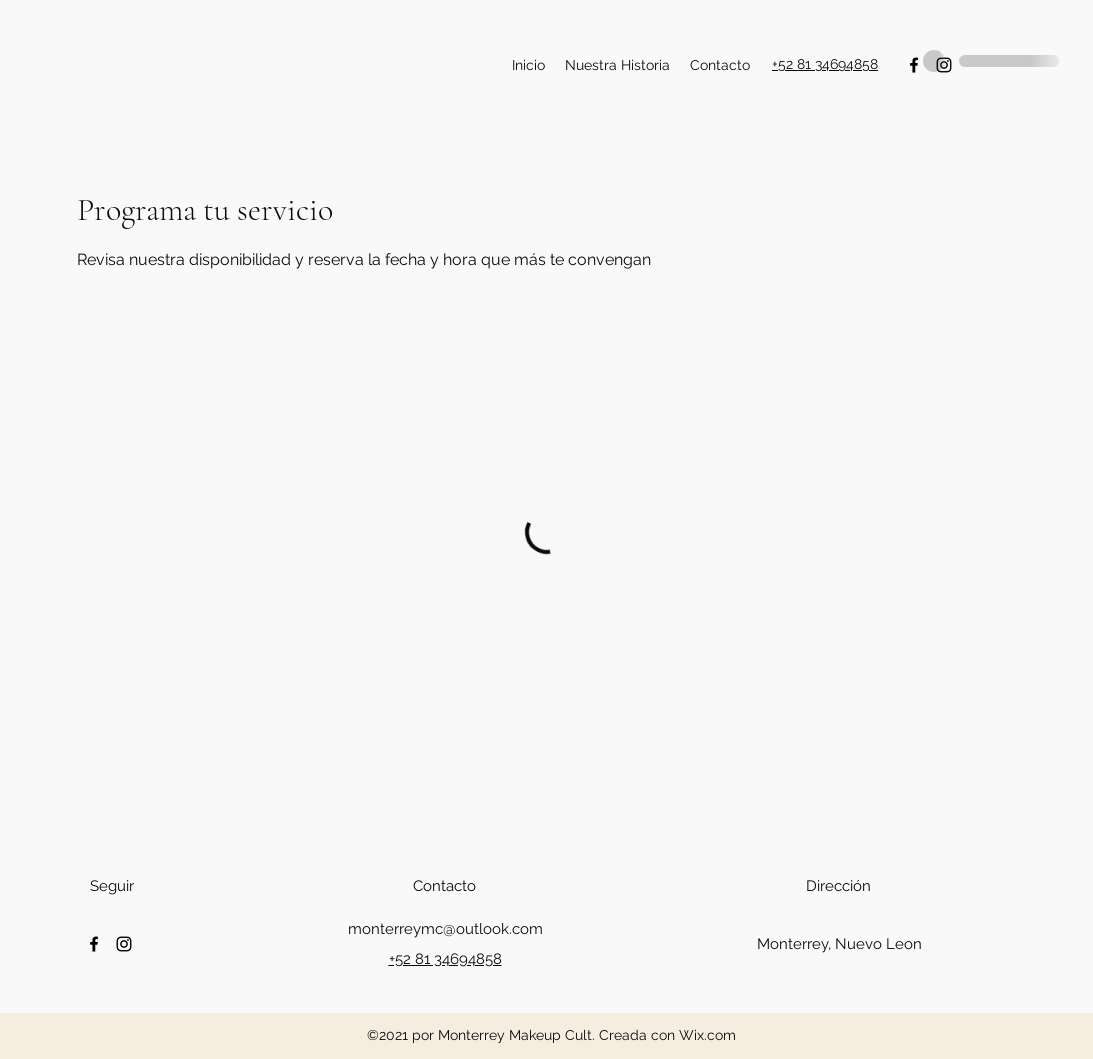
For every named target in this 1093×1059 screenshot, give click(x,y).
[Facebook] (94, 944)
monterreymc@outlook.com (445, 929)
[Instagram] (124, 944)
